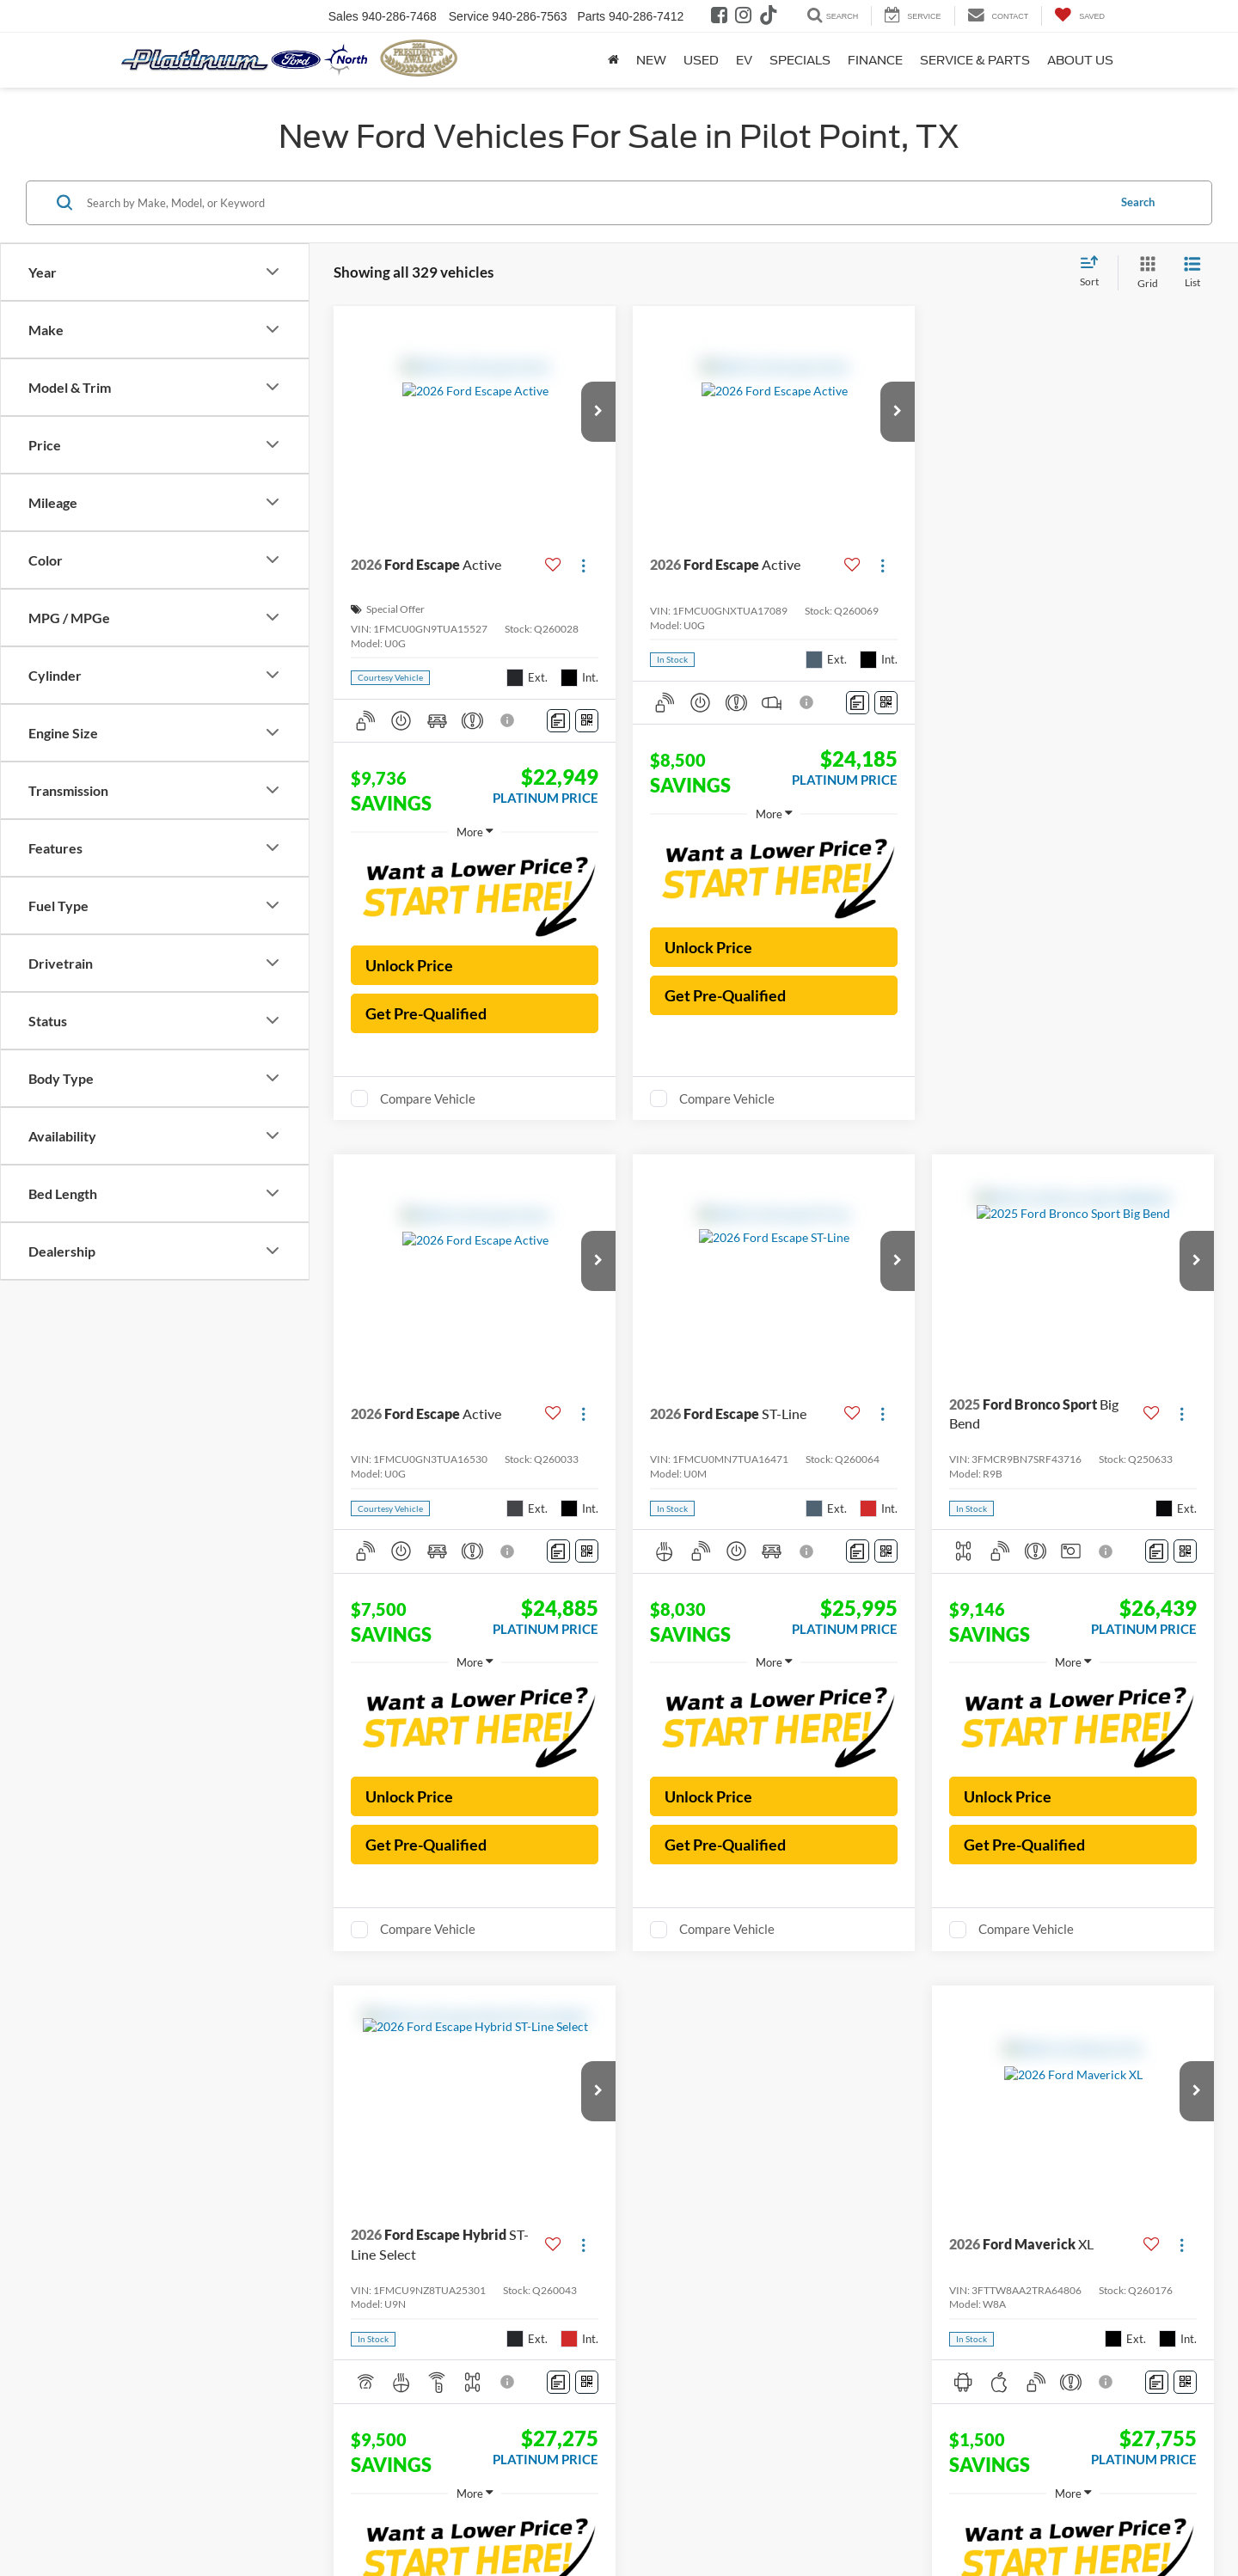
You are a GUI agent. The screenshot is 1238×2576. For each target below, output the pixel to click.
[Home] (613, 60)
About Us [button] (1080, 60)
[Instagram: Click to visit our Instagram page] (745, 17)
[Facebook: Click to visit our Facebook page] (721, 17)
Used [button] (701, 60)
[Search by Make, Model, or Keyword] (594, 202)
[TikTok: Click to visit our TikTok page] (770, 17)
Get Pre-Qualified (426, 1013)
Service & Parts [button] (975, 60)
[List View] (1192, 273)
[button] (598, 412)
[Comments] (558, 720)
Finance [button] (875, 60)
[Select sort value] (1094, 272)
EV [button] (744, 60)
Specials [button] (799, 60)
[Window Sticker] (586, 720)
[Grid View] (1144, 273)
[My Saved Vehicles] (1079, 16)
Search (1138, 202)
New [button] (651, 60)
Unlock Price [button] (409, 965)
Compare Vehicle (427, 1098)
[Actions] (583, 565)
